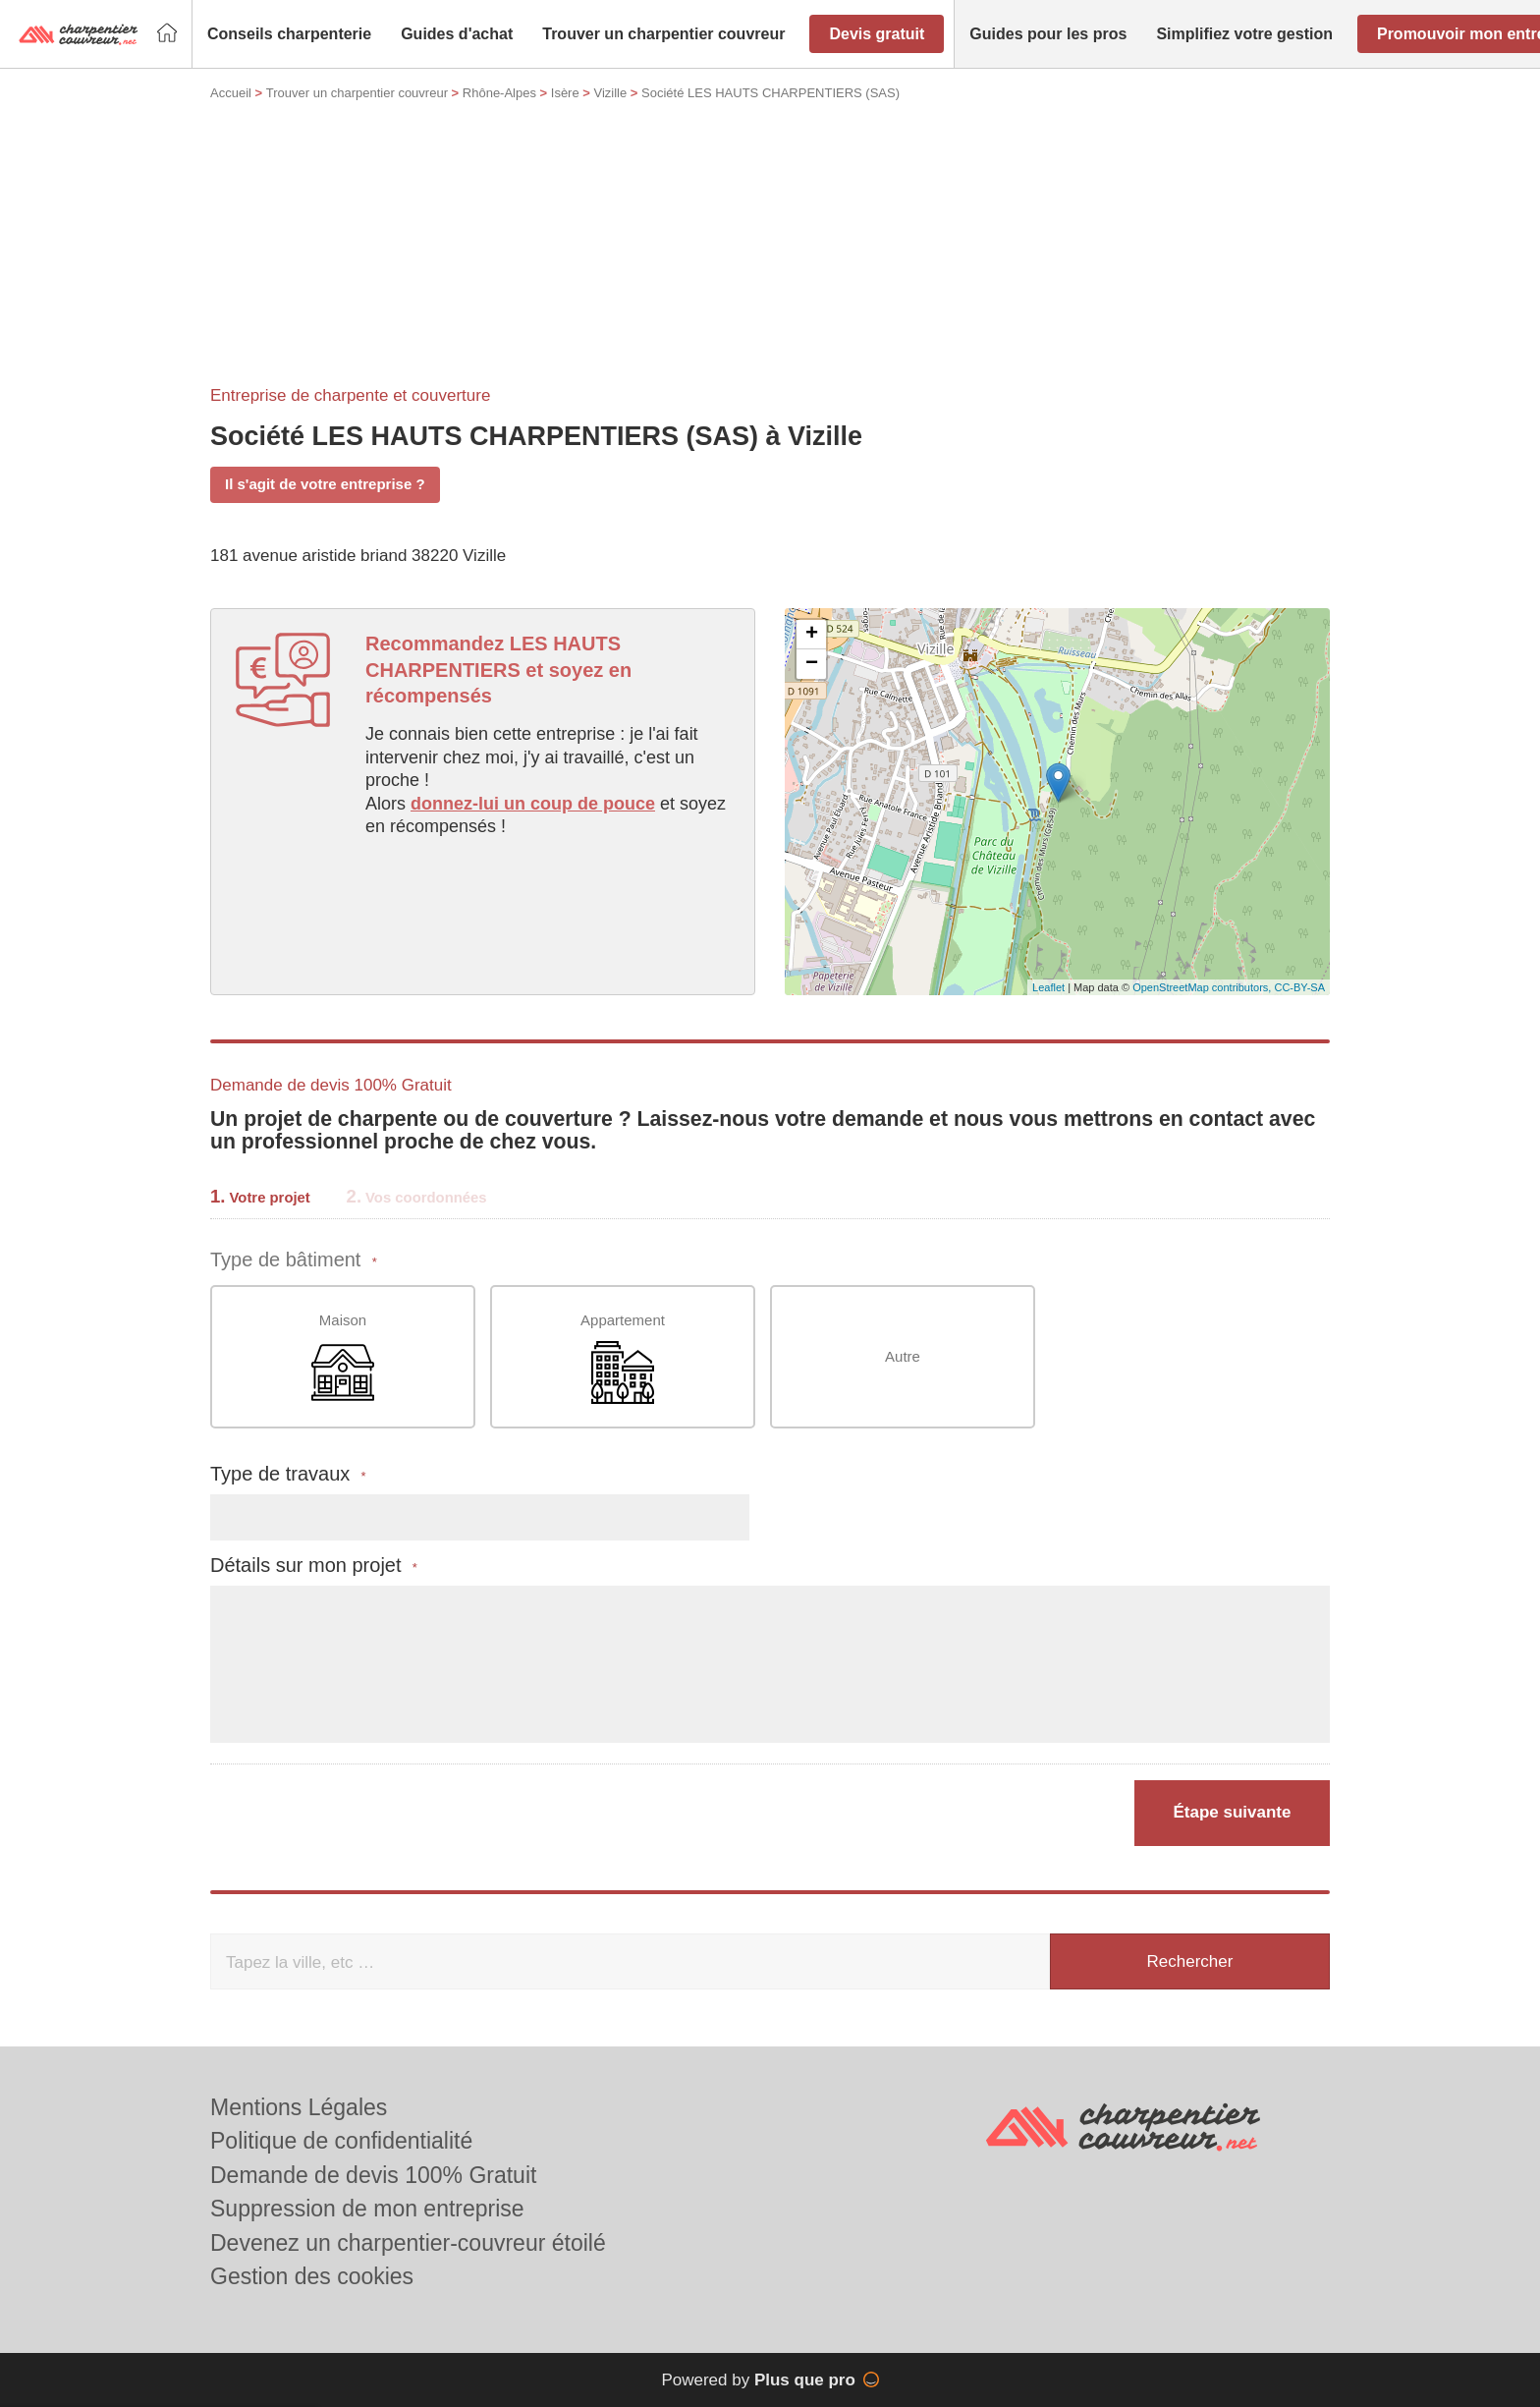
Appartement (622, 1358)
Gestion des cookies (311, 2276)
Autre (902, 1356)
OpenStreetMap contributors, (1203, 987)
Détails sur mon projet (313, 1565)
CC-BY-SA (1299, 987)
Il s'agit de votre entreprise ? (325, 484)
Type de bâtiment (293, 1260)
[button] (289, 34)
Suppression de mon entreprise (367, 2208)
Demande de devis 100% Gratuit (373, 2175)
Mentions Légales (298, 2107)
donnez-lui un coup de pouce (533, 803)
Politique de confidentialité (341, 2141)
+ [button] (811, 634)
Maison (342, 1358)
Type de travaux (288, 1474)
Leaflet (1048, 987)
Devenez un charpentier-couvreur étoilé (408, 2243)
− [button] (811, 664)
